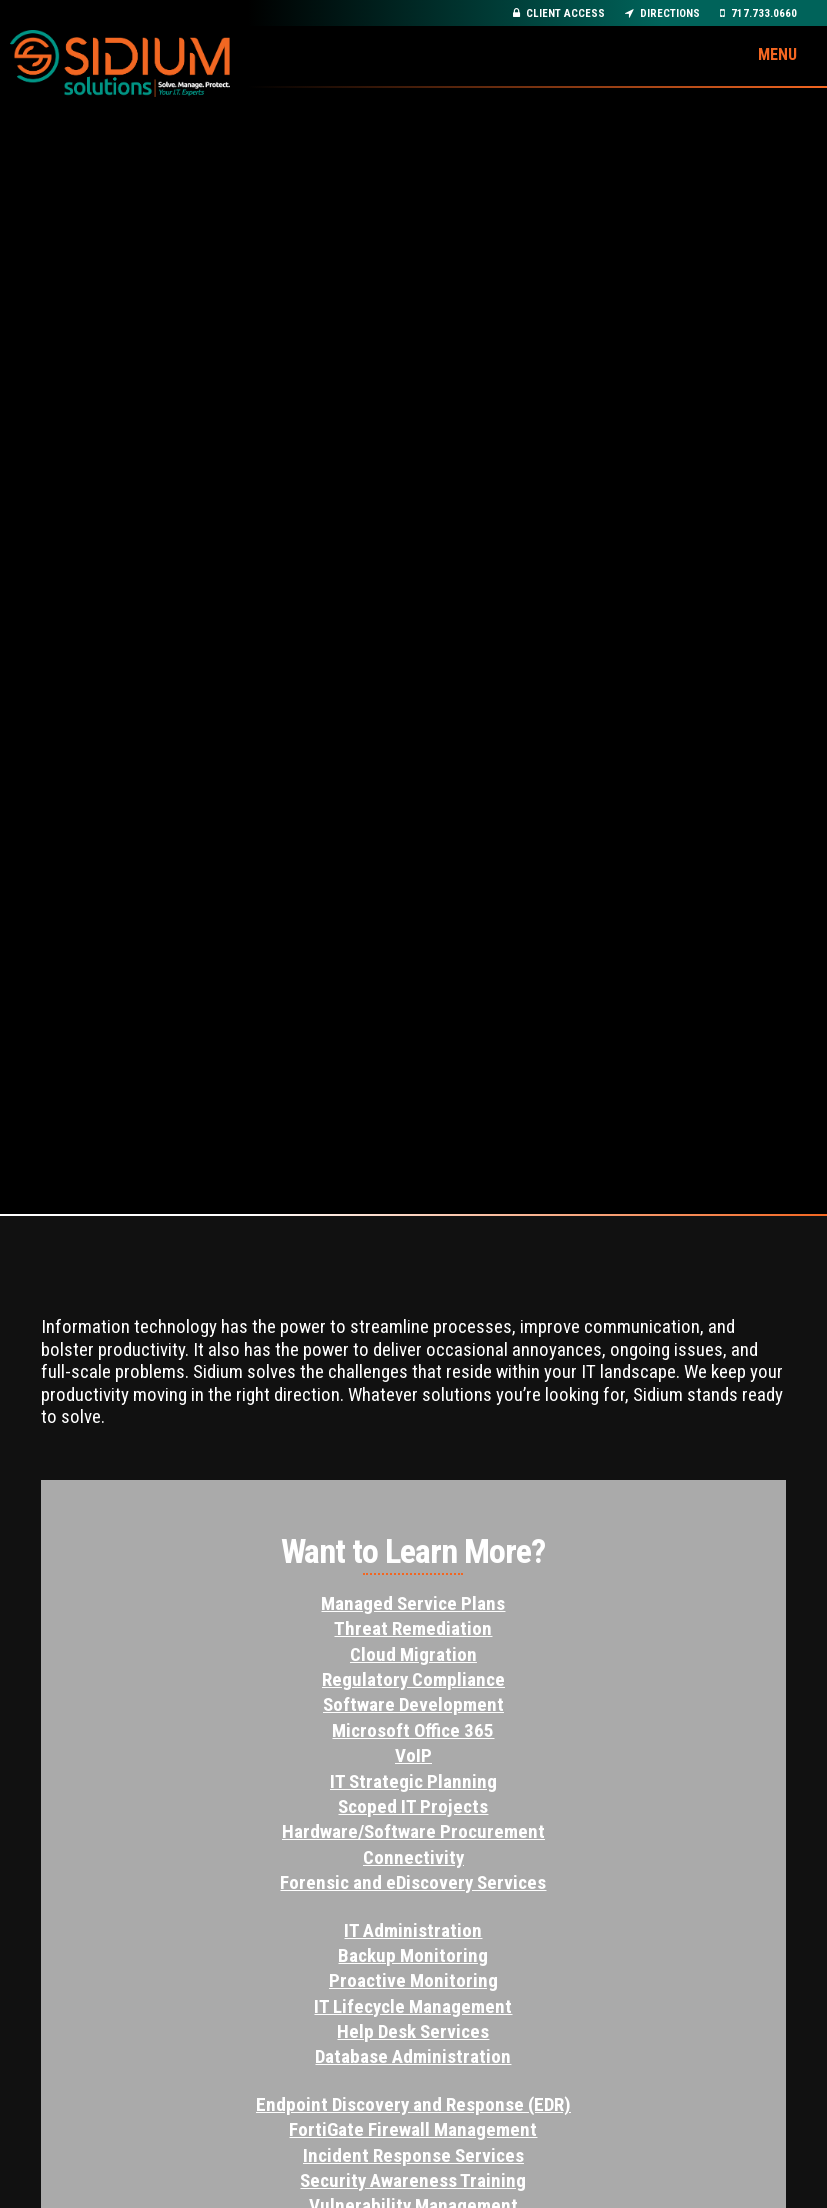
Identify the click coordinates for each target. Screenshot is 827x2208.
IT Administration (413, 1930)
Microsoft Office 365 (413, 1730)
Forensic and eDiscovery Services (413, 1882)
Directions (662, 13)
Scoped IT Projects (413, 1806)
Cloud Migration (413, 1654)
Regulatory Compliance (413, 1679)
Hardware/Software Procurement (413, 1831)
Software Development (413, 1704)
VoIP (413, 1755)
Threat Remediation (413, 1628)
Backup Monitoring (413, 1955)
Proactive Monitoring (413, 1980)
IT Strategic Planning (413, 1781)
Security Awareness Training (413, 2180)
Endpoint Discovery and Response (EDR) (413, 2104)
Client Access (559, 13)
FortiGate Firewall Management (413, 2129)
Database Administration (413, 2056)
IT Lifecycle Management (413, 2006)
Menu (777, 54)
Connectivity (413, 1857)
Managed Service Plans (413, 1603)
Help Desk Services (413, 2031)
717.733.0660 (758, 13)
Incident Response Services (413, 2155)
